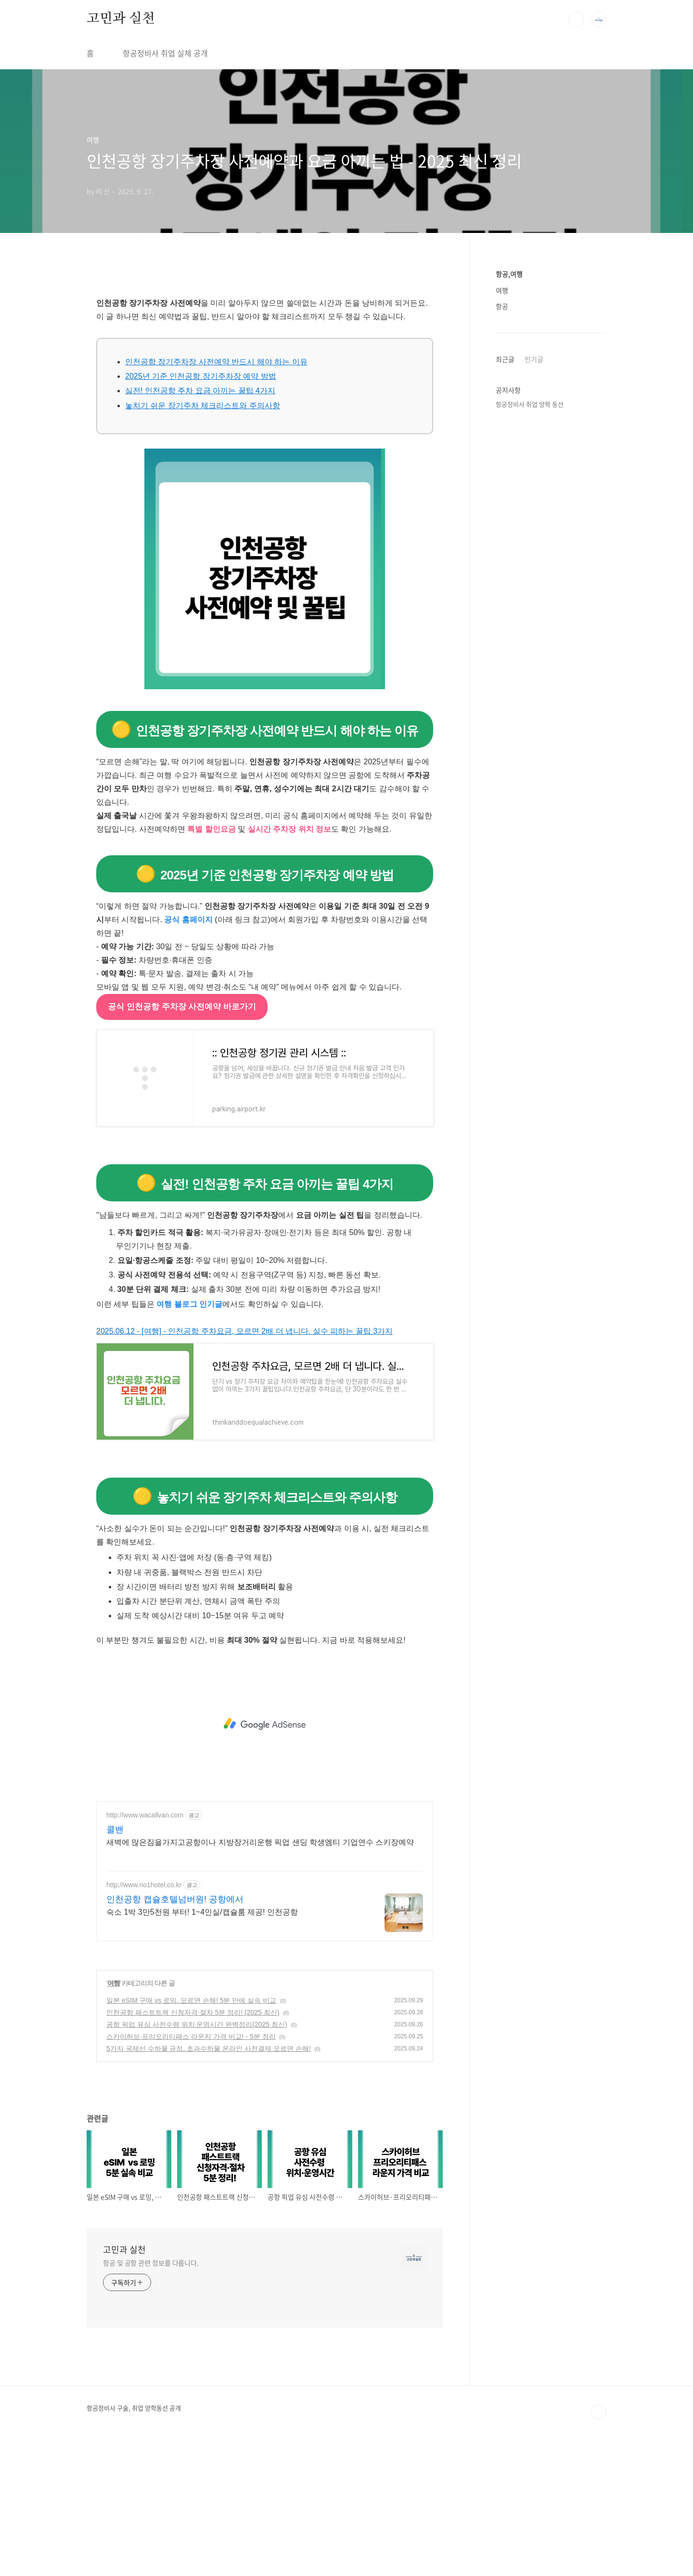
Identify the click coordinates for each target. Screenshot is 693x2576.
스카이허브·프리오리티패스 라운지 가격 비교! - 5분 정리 (191, 2171)
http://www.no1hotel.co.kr (143, 2019)
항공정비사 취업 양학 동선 (530, 404)
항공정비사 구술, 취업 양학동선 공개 (134, 2543)
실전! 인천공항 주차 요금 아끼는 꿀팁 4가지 (200, 525)
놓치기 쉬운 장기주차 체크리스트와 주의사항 (202, 540)
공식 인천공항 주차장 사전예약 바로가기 (182, 1141)
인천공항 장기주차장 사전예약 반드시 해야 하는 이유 (216, 496)
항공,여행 (509, 274)
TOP (598, 2546)
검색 (576, 19)
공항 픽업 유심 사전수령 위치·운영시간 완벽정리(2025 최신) (196, 2159)
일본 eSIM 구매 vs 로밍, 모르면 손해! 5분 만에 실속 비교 (191, 2135)
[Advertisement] (264, 354)
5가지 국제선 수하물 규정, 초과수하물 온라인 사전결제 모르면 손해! (208, 2183)
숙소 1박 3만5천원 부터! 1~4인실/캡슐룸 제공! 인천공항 (202, 2047)
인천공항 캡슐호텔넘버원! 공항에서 (175, 2034)
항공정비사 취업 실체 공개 (165, 53)
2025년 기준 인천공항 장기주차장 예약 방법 (200, 511)
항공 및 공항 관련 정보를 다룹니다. (151, 2397)
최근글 (505, 359)
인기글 (534, 359)
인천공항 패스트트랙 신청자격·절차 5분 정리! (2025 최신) (192, 2147)
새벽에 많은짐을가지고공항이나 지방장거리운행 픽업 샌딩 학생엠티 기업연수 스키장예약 (260, 1977)
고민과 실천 (121, 19)
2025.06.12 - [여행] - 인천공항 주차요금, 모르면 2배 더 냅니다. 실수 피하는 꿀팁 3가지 (244, 1466)
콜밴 (115, 1964)
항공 (502, 306)
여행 (113, 2118)
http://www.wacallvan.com (144, 1950)
